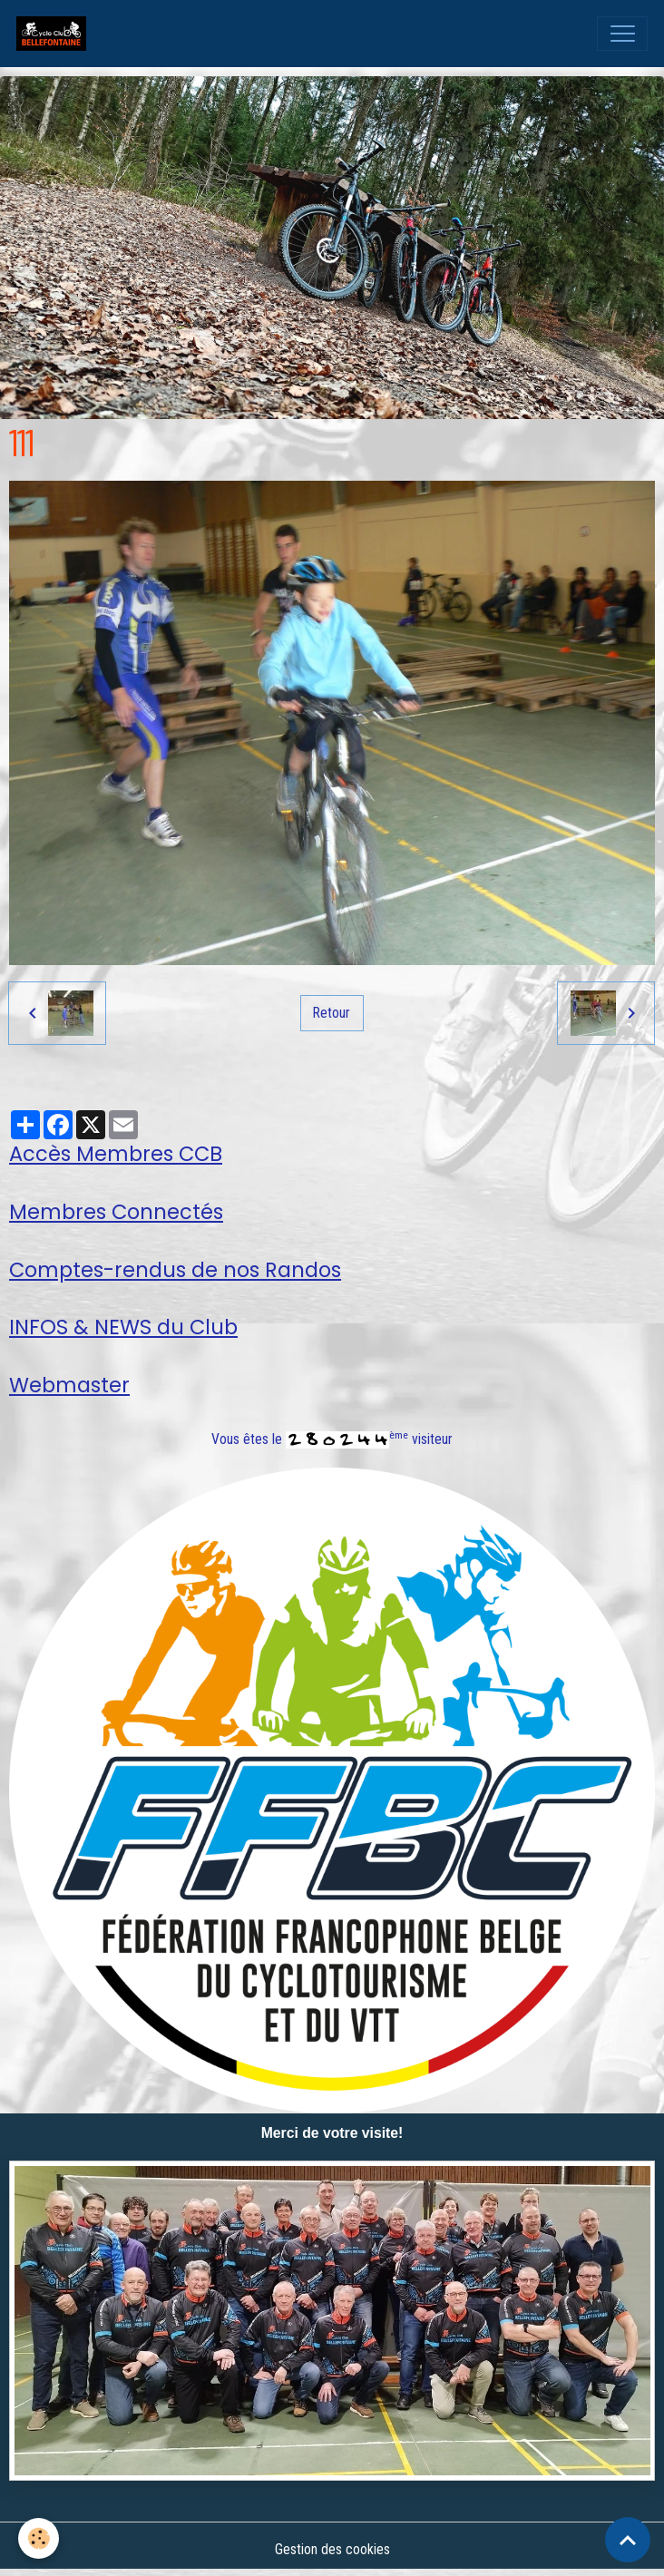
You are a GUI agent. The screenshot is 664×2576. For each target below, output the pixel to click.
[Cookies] (38, 2538)
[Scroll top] (627, 2539)
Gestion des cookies (332, 2549)
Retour (331, 1012)
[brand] (55, 33)
